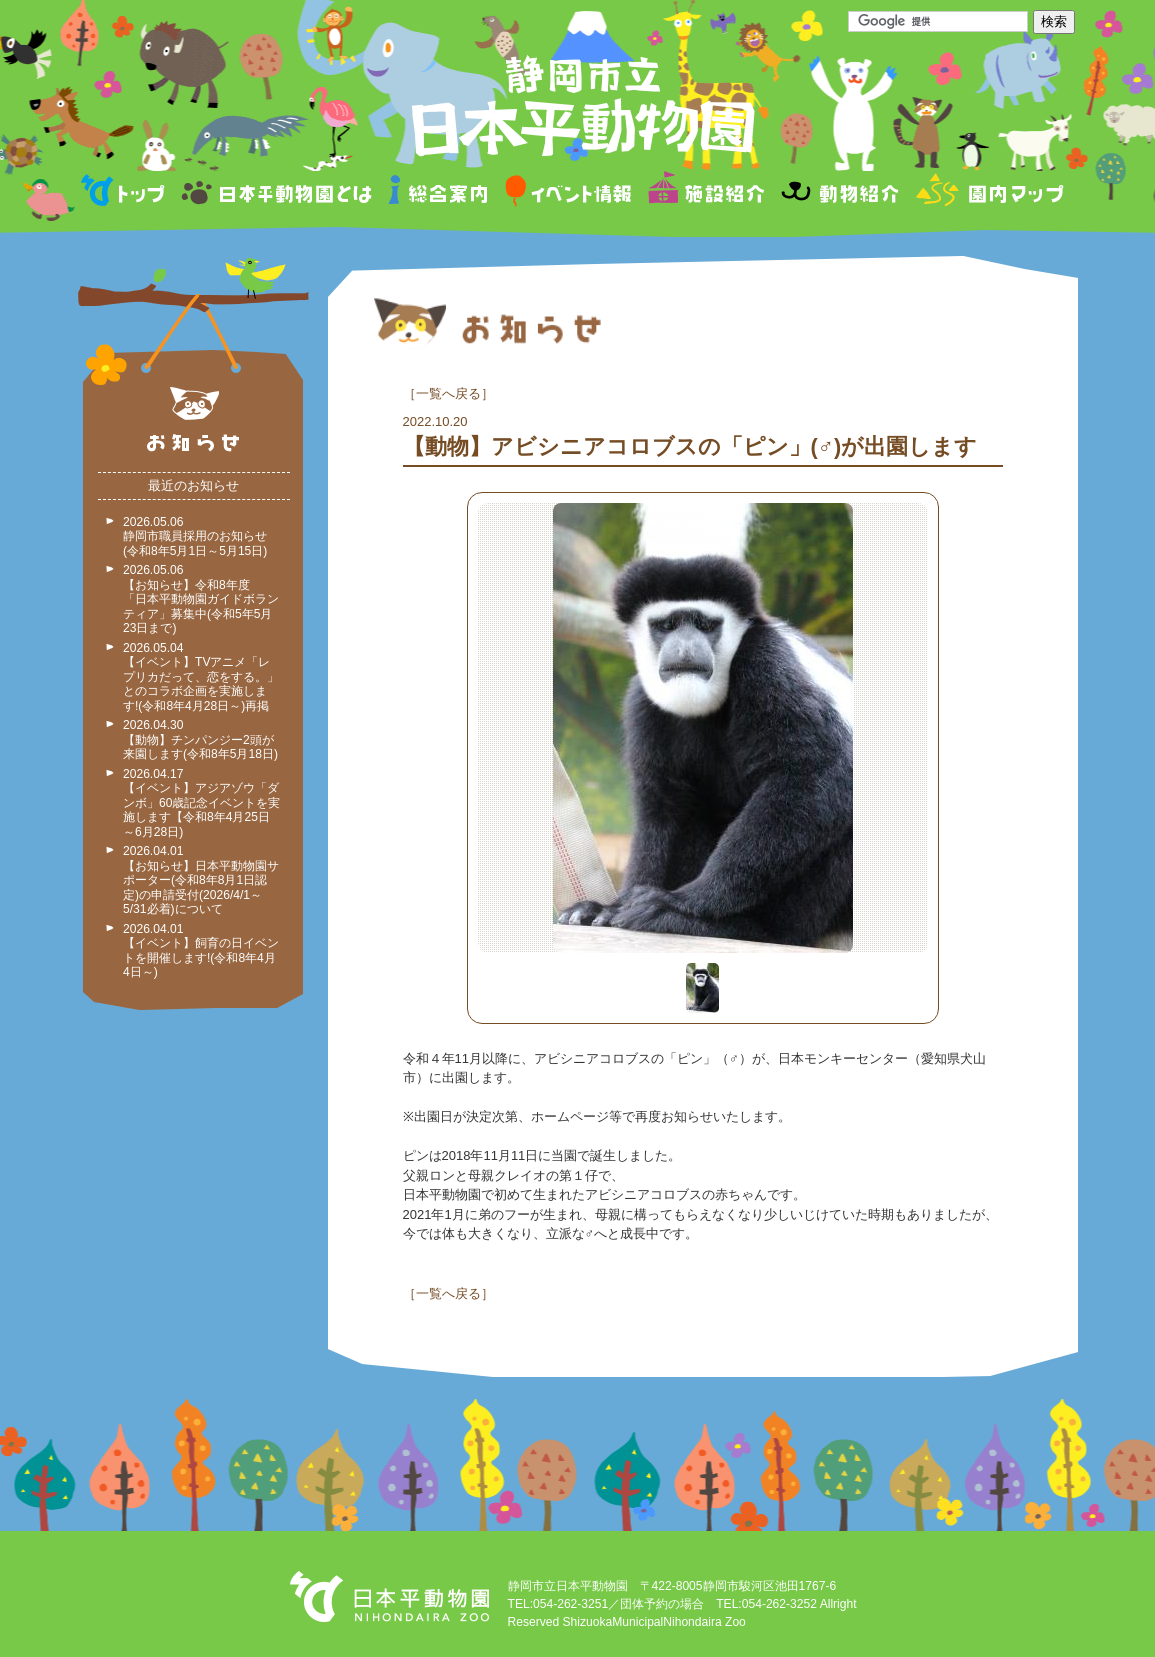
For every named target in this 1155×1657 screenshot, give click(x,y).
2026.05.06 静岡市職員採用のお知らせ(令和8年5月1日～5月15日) (195, 536)
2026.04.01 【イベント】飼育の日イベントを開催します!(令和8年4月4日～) (201, 951)
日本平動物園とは (278, 193)
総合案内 (439, 193)
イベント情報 (568, 193)
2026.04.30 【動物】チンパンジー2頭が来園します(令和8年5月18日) (200, 739)
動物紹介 (839, 193)
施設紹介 (706, 193)
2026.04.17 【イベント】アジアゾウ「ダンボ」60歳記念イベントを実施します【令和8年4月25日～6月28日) (201, 803)
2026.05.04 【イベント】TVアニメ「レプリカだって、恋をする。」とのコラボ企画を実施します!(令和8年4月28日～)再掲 (201, 677)
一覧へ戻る (448, 393)
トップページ (126, 193)
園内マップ (987, 193)
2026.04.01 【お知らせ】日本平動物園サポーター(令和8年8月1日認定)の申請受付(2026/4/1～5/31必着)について (201, 880)
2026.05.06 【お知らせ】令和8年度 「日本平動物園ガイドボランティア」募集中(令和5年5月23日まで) (201, 599)
